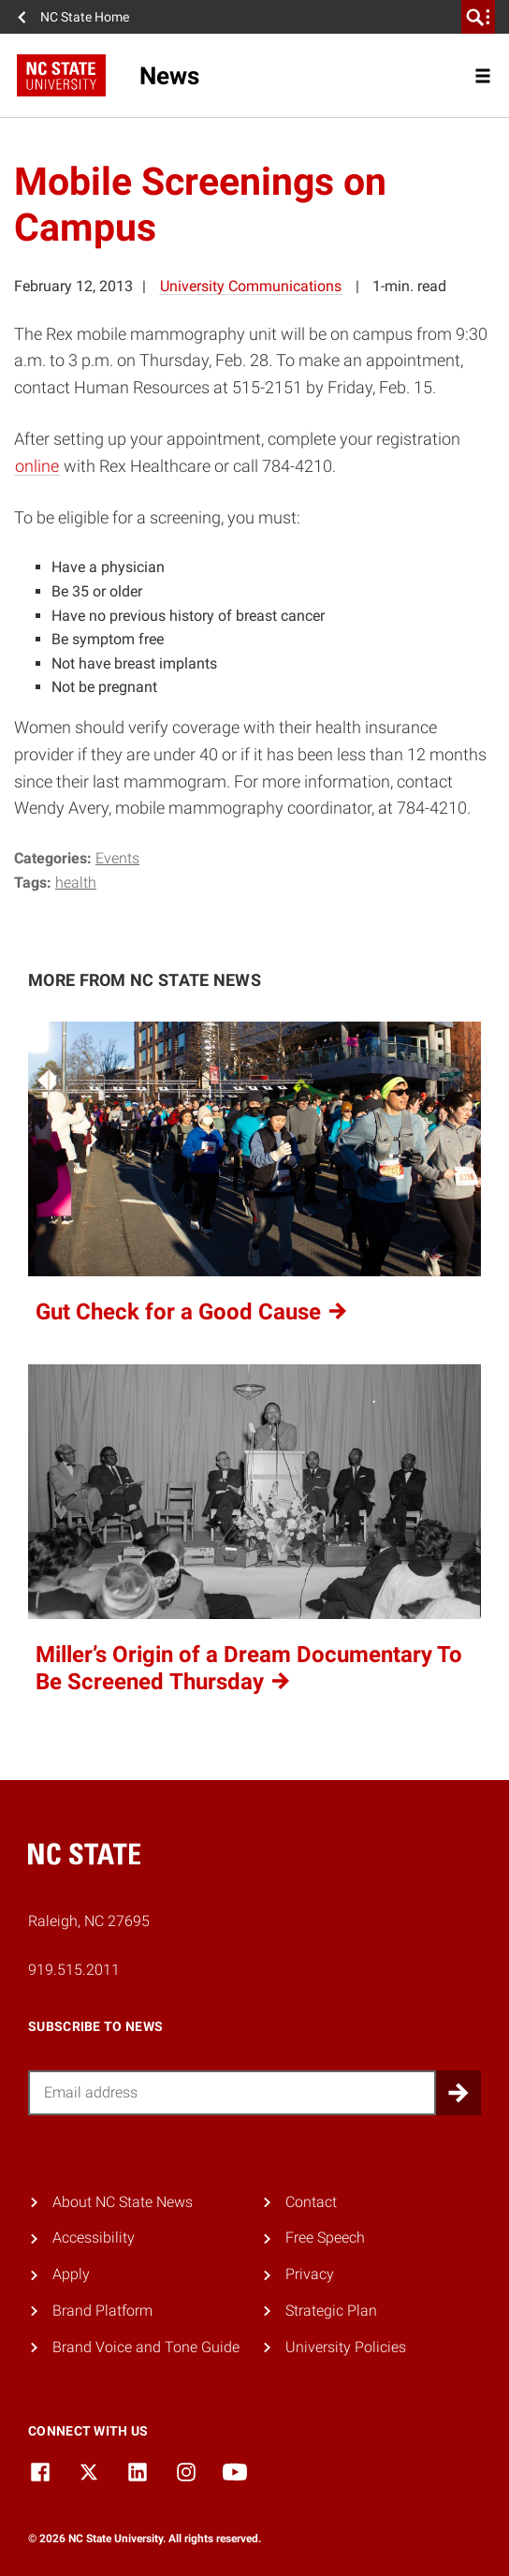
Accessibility (93, 2237)
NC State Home (84, 16)
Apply (71, 2274)
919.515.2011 (74, 1970)
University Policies (345, 2347)
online (37, 466)
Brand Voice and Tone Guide (146, 2347)
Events (117, 858)
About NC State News (122, 2202)
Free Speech (325, 2237)
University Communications (251, 286)
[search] (478, 17)
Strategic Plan (331, 2310)
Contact (311, 2202)
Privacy (309, 2274)
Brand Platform (102, 2310)
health (75, 882)
